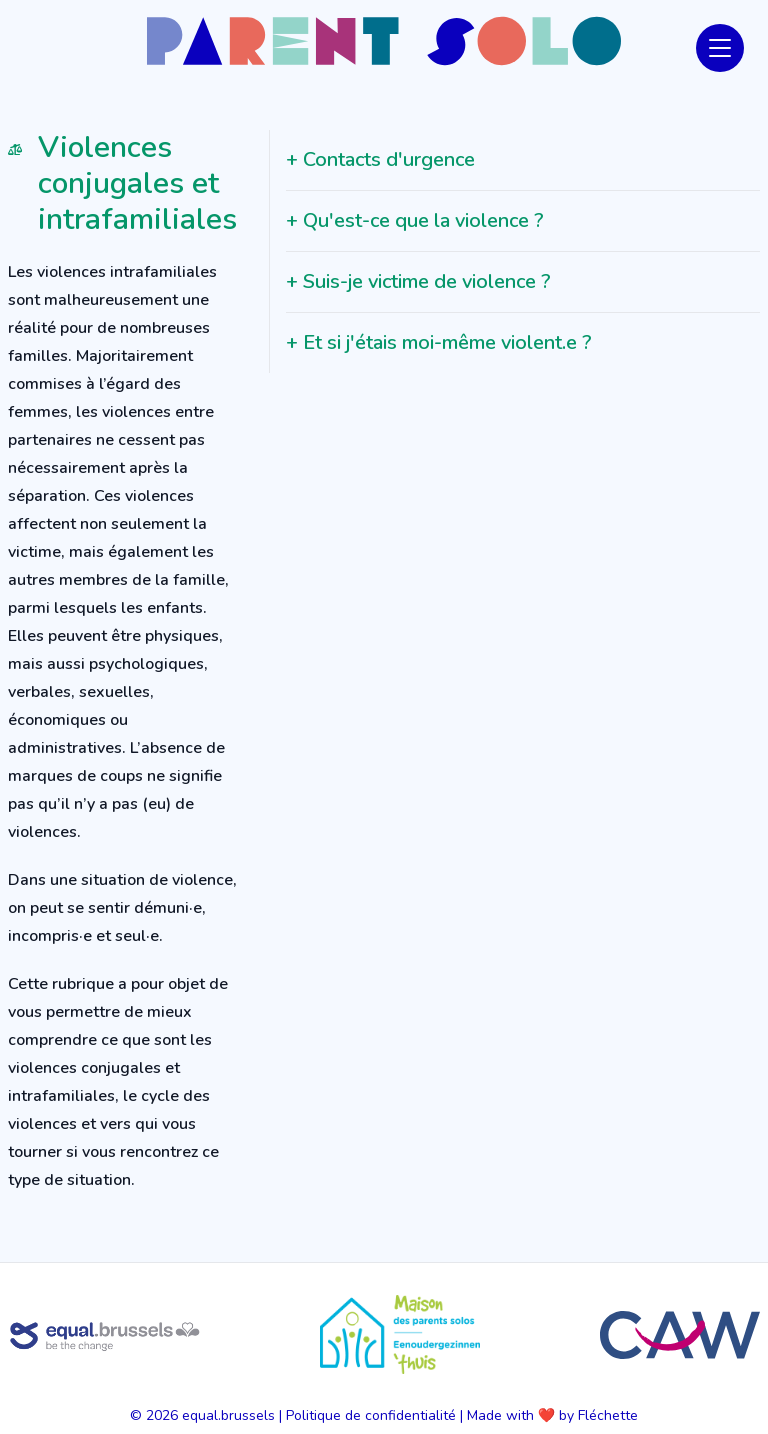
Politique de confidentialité (371, 1415)
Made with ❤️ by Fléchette (552, 1415)
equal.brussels (228, 1415)
